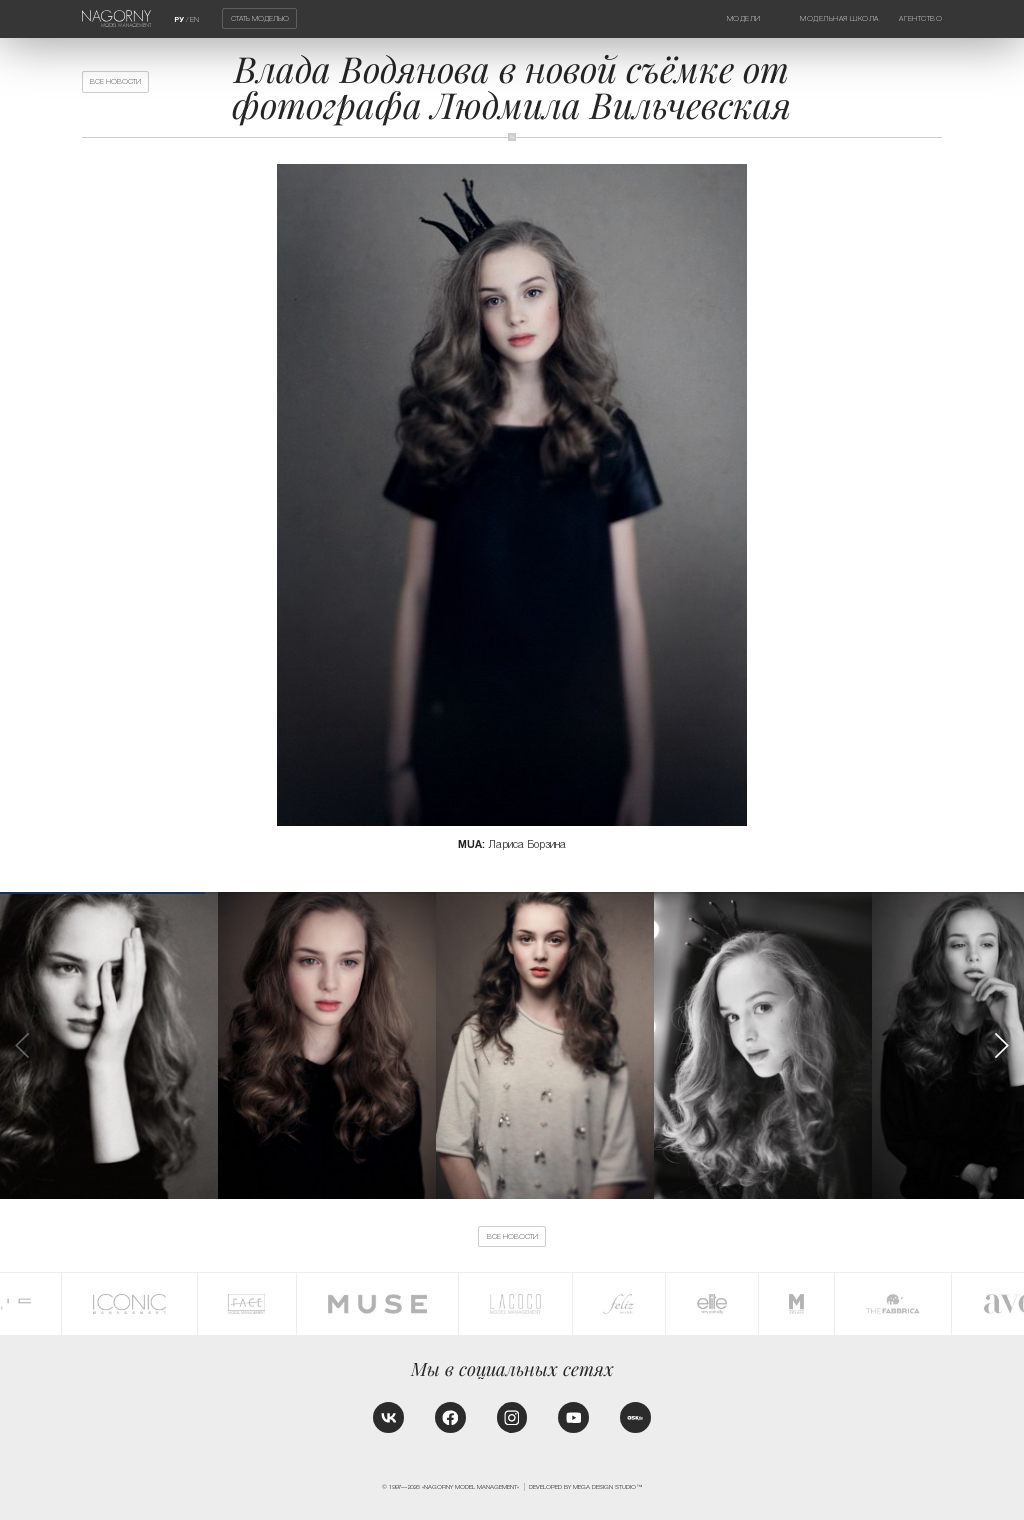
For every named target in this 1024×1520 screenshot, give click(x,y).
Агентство (920, 18)
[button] (1000, 1045)
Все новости (115, 81)
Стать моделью (260, 18)
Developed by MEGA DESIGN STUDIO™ (585, 1486)
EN (194, 19)
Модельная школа (839, 18)
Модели (744, 18)
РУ (179, 20)
